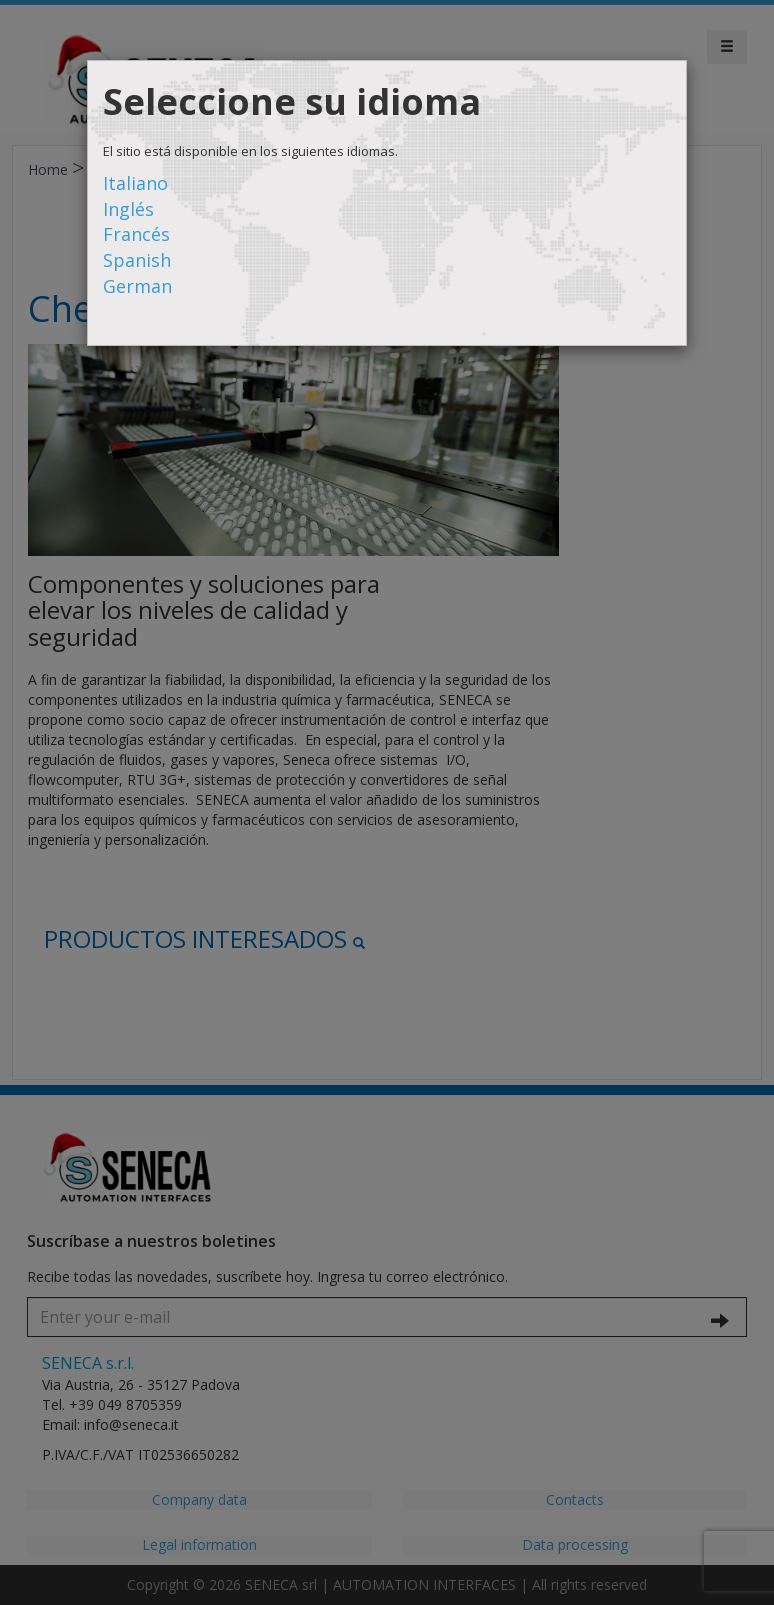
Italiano (135, 183)
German (137, 286)
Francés (136, 234)
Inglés (128, 209)
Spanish (137, 260)
